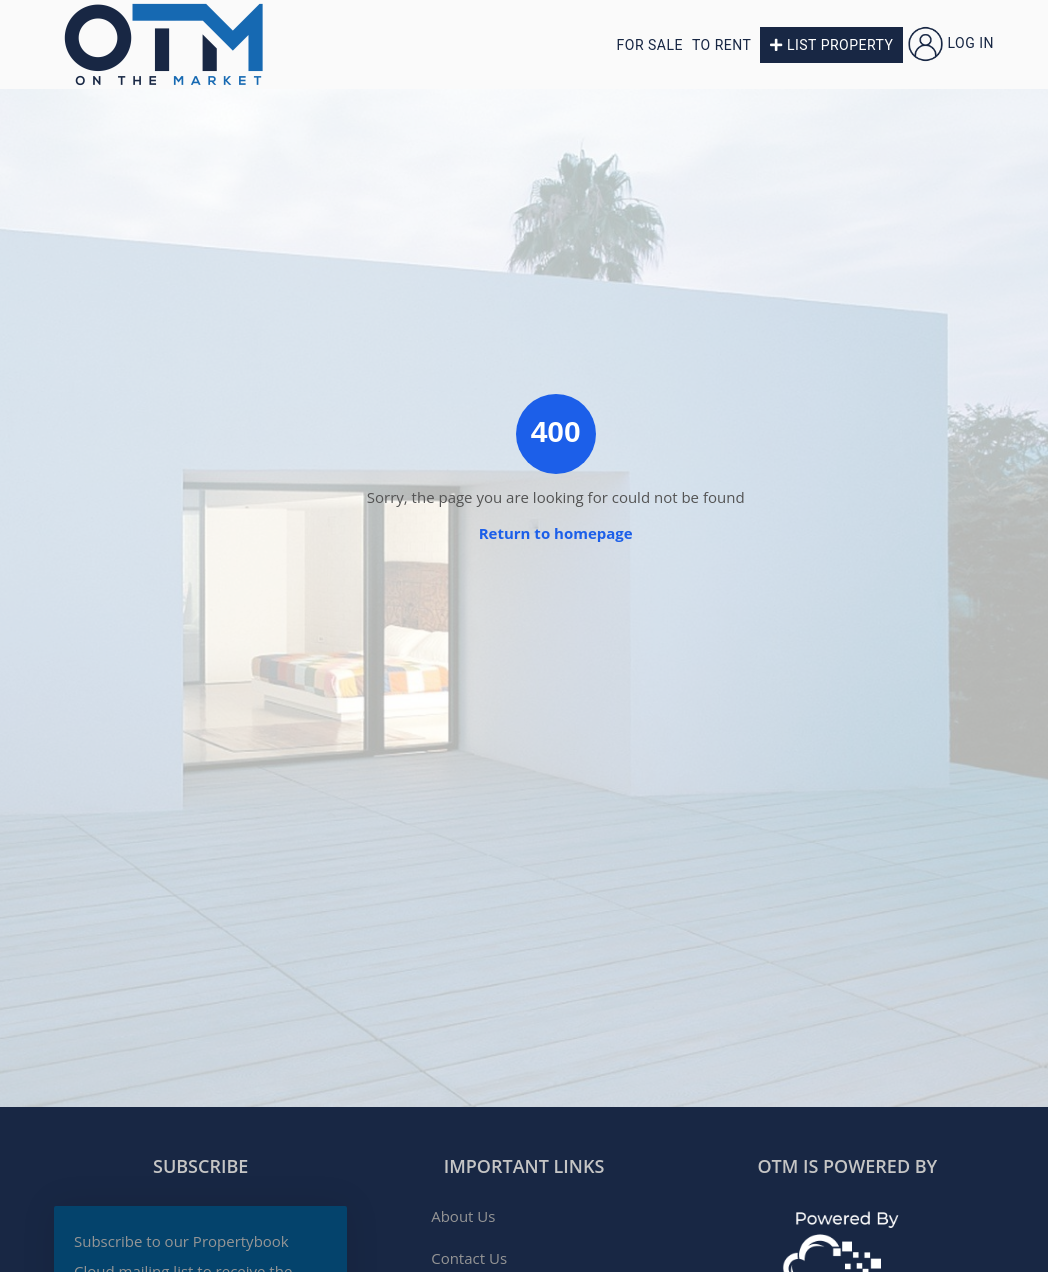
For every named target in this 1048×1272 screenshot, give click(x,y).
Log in (951, 43)
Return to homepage (556, 533)
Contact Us (469, 1258)
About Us (463, 1216)
